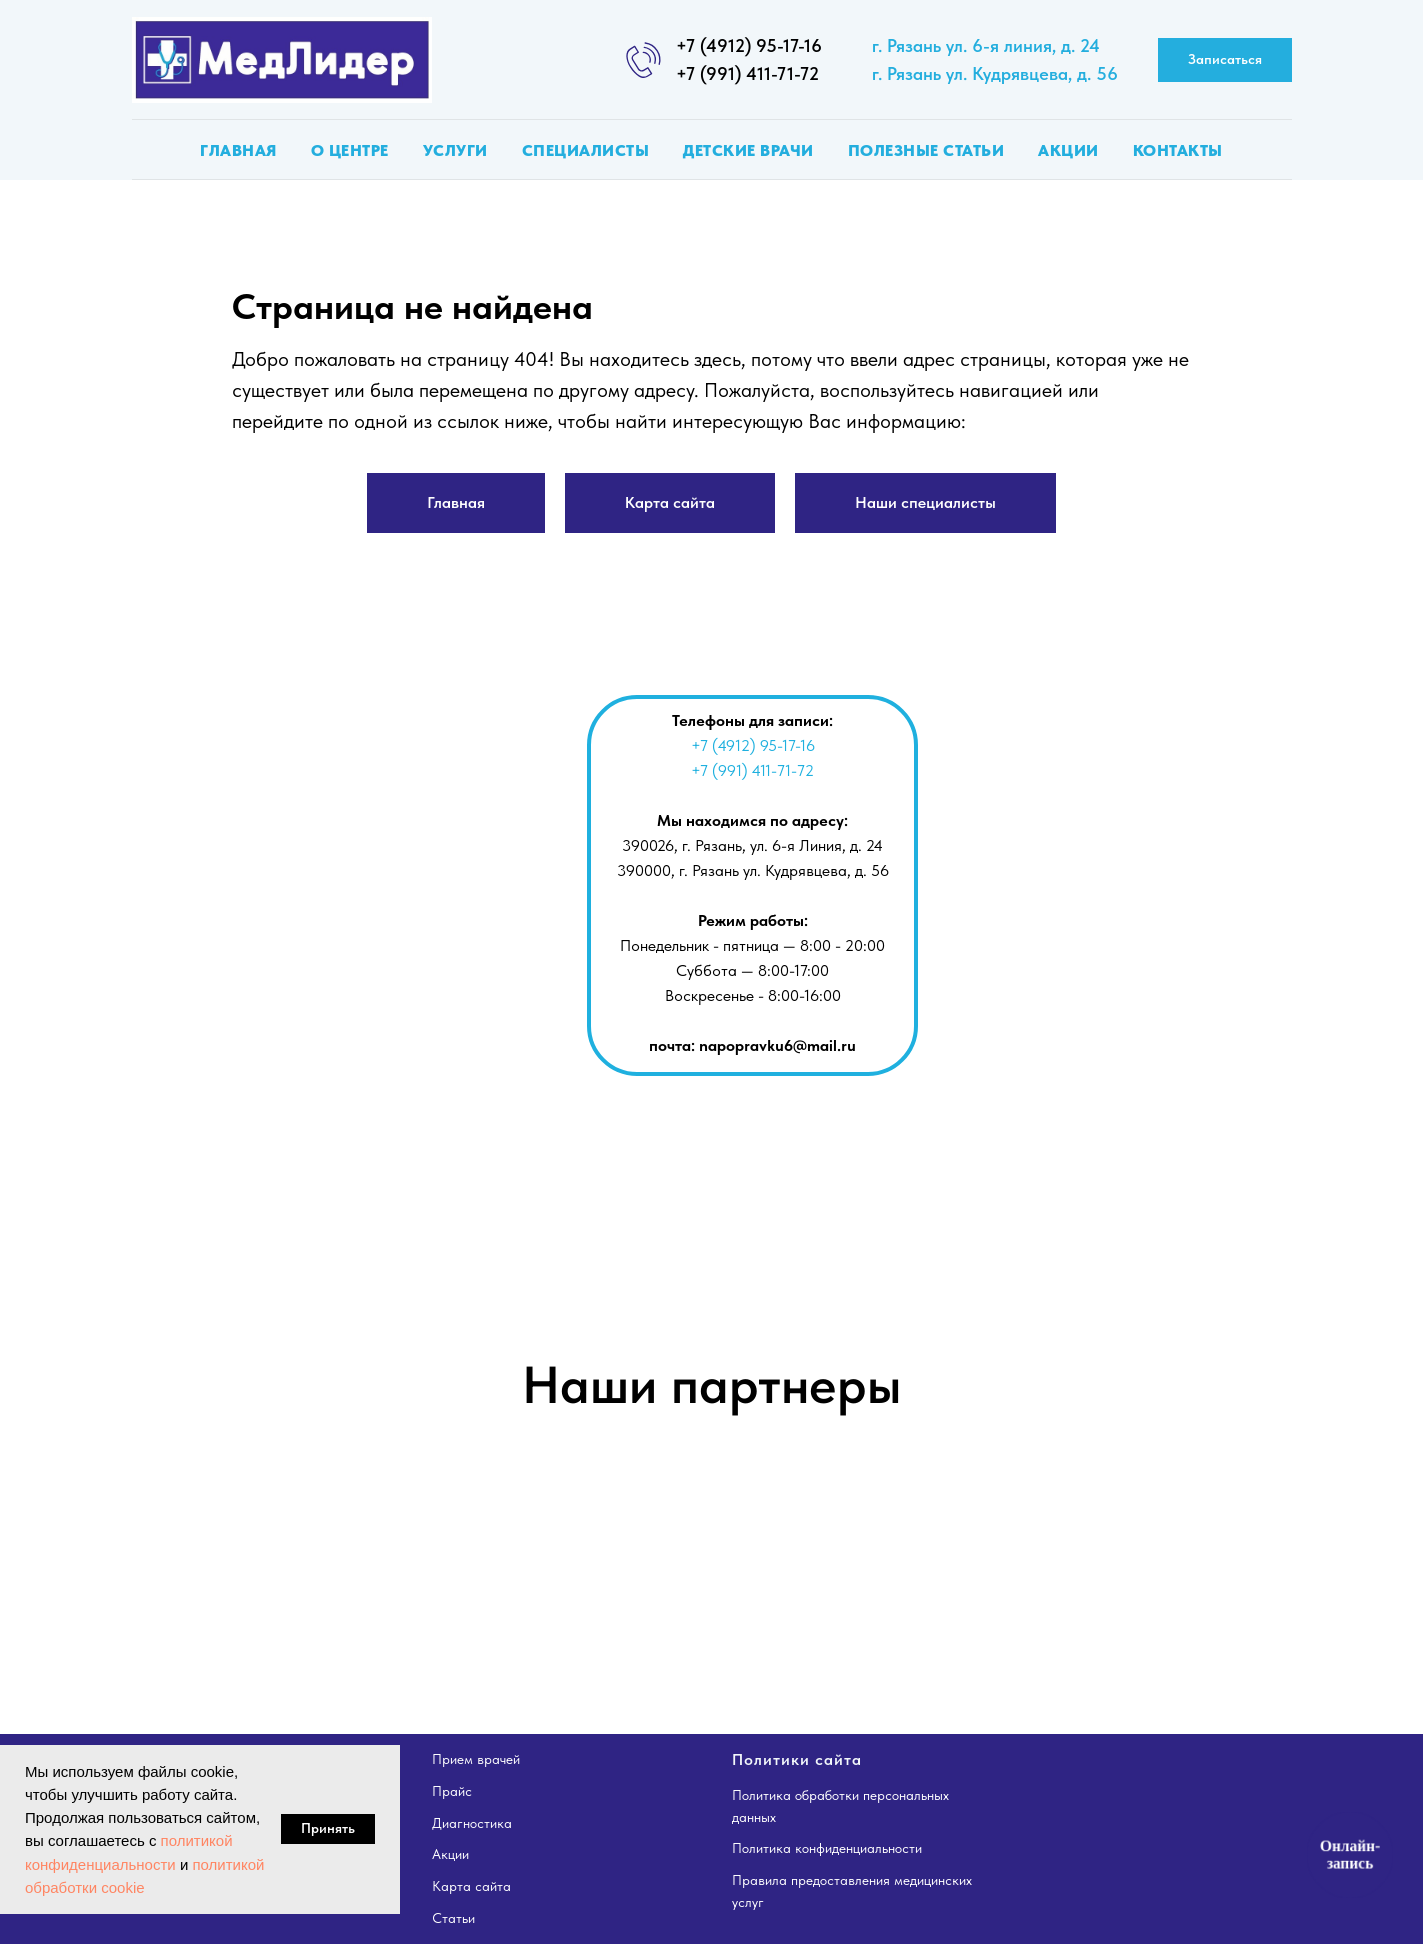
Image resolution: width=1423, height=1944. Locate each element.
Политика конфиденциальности (827, 1848)
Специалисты (586, 150)
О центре (350, 150)
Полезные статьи (926, 150)
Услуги (455, 150)
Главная (238, 150)
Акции (1068, 150)
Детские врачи (748, 150)
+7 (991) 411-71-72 (747, 73)
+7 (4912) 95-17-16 (749, 45)
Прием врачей (476, 1759)
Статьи (453, 1918)
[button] (1225, 60)
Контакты (1178, 150)
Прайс (452, 1791)
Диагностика (472, 1823)
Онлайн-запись (1349, 1854)
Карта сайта (471, 1886)
